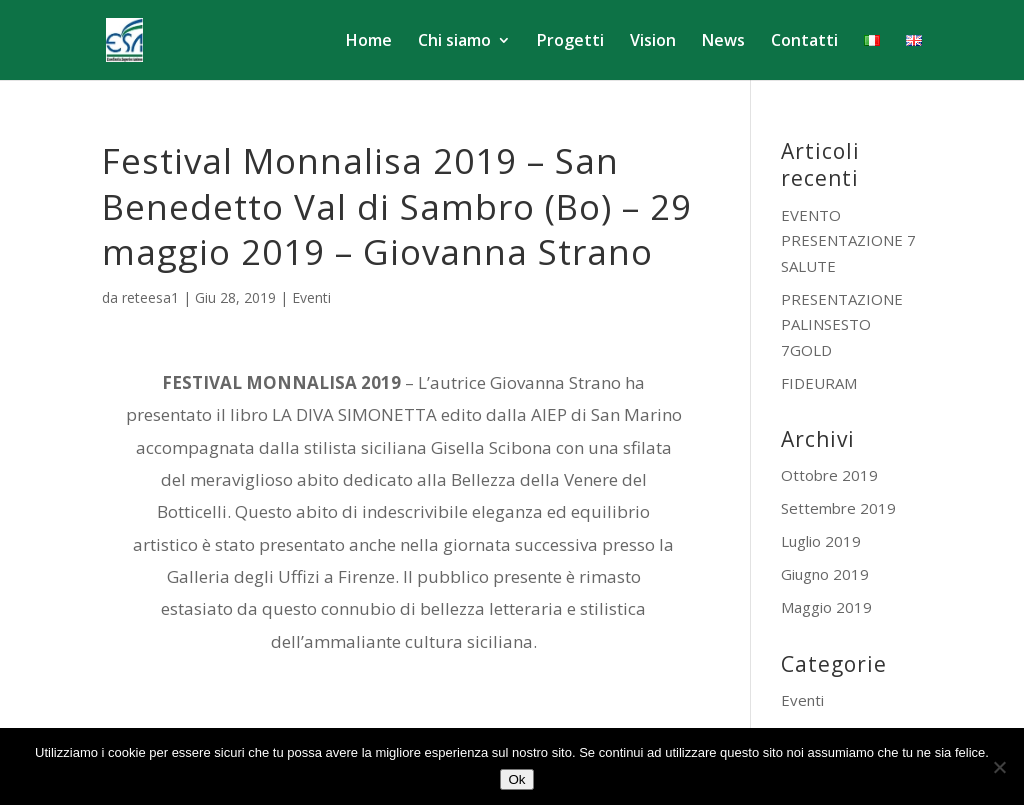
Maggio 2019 (826, 607)
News (723, 42)
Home (369, 42)
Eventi (311, 297)
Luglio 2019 (821, 541)
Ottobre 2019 (829, 475)
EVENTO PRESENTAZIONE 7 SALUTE (848, 240)
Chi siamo (454, 42)
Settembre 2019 (838, 508)
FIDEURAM (819, 383)
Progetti (570, 42)
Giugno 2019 (825, 574)
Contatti (804, 42)
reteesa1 (150, 297)
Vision (653, 42)
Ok (516, 779)
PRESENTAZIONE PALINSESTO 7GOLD (842, 324)
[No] (999, 767)
